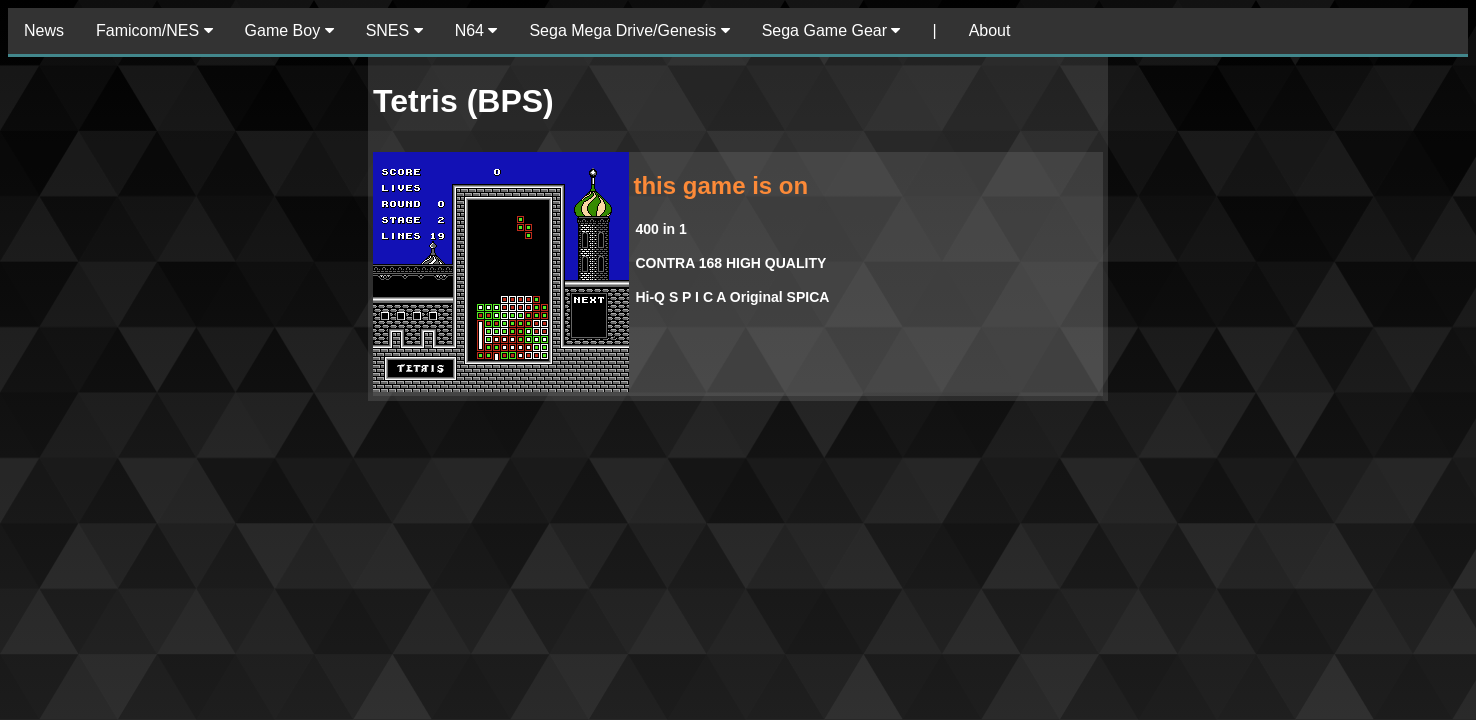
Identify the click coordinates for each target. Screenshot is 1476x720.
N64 (476, 30)
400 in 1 (660, 229)
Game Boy (289, 30)
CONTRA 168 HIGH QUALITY (730, 263)
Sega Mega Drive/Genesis (629, 30)
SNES (394, 30)
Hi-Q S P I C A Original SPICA (732, 297)
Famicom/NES (154, 30)
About (990, 30)
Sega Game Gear (831, 30)
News (44, 30)
